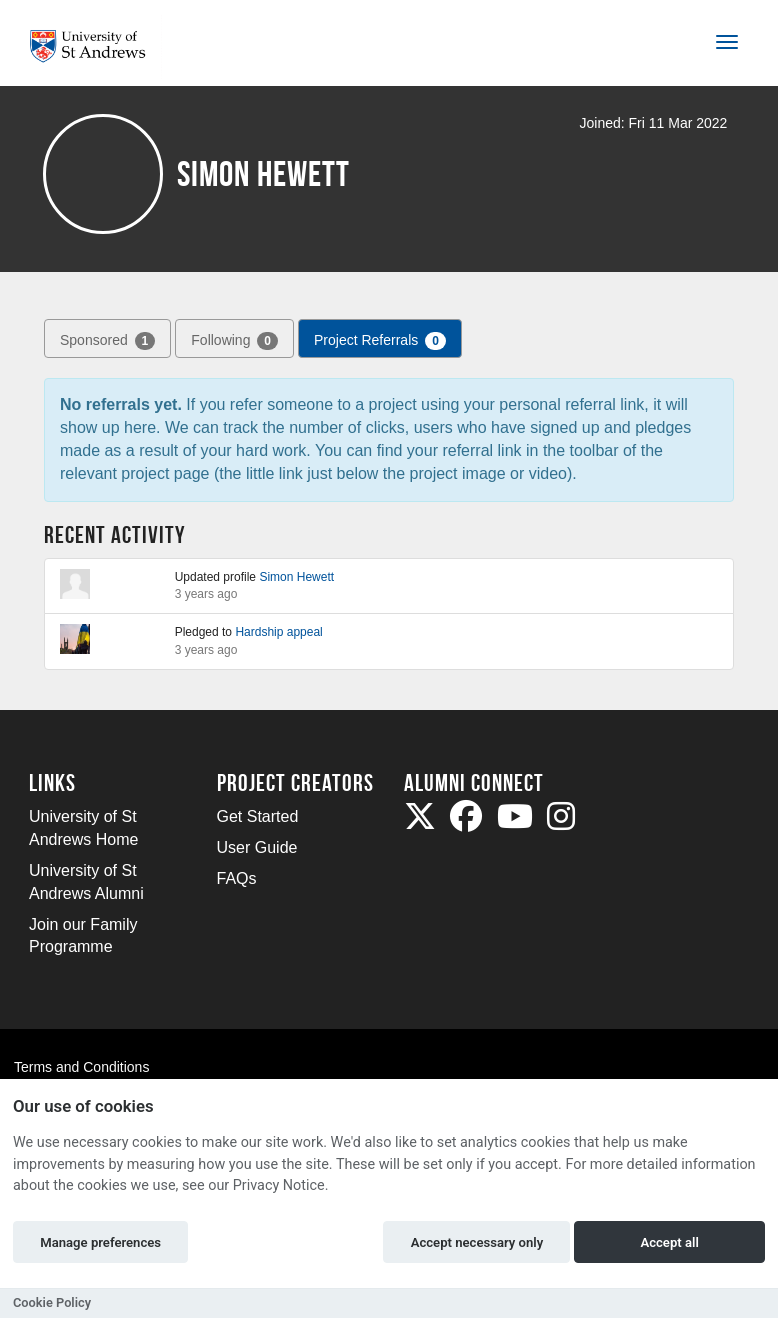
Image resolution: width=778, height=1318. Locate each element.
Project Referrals (380, 341)
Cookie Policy (52, 1302)
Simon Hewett (296, 577)
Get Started (258, 816)
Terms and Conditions (81, 1067)
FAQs (237, 878)
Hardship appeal (278, 632)
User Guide (257, 847)
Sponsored (107, 341)
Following (234, 341)
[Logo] (95, 46)
